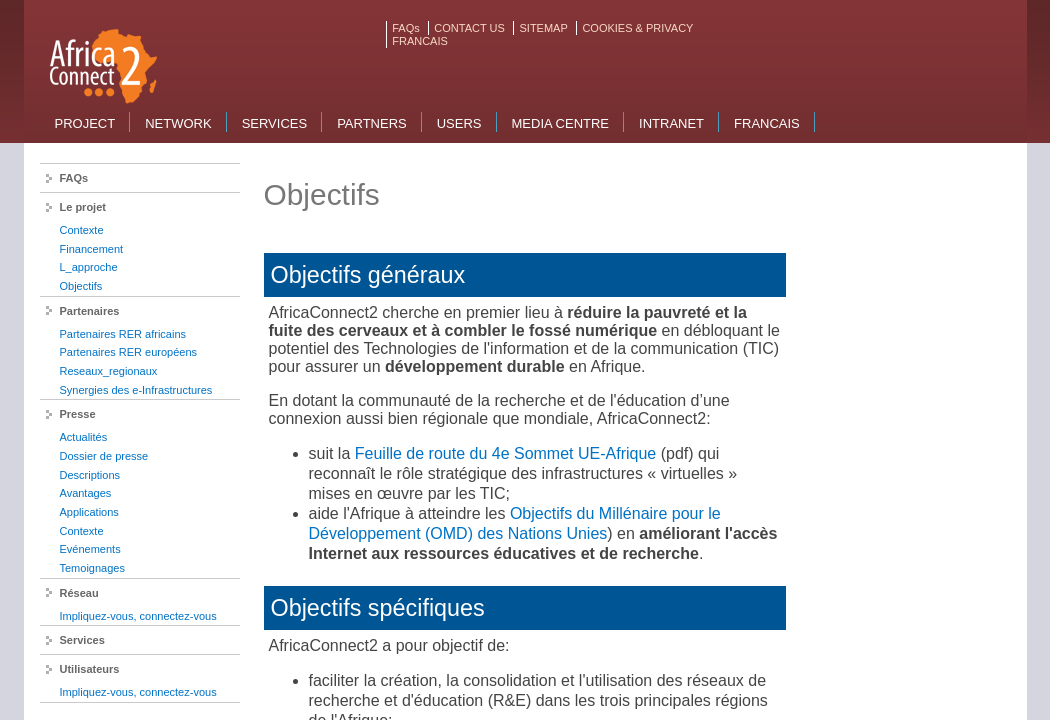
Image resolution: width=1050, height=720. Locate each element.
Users (459, 123)
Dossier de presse (104, 456)
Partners (372, 123)
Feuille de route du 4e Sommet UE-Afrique (505, 453)
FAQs (406, 28)
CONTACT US (469, 28)
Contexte (82, 230)
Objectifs (81, 286)
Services (275, 123)
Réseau (79, 593)
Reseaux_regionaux (109, 371)
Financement (92, 249)
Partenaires (90, 311)
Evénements (90, 549)
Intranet (671, 123)
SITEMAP (543, 28)
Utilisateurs (90, 669)
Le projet (83, 207)
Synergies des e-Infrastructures (136, 390)
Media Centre (561, 123)
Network (178, 123)
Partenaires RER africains (123, 334)
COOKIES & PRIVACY (637, 28)
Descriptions (90, 475)
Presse (78, 414)
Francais (767, 123)
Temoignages (92, 568)
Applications (89, 512)
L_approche (89, 267)
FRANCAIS (420, 41)
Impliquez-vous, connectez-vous (138, 616)
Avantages (86, 493)
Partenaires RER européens (129, 352)
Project (85, 123)
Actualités (84, 437)
